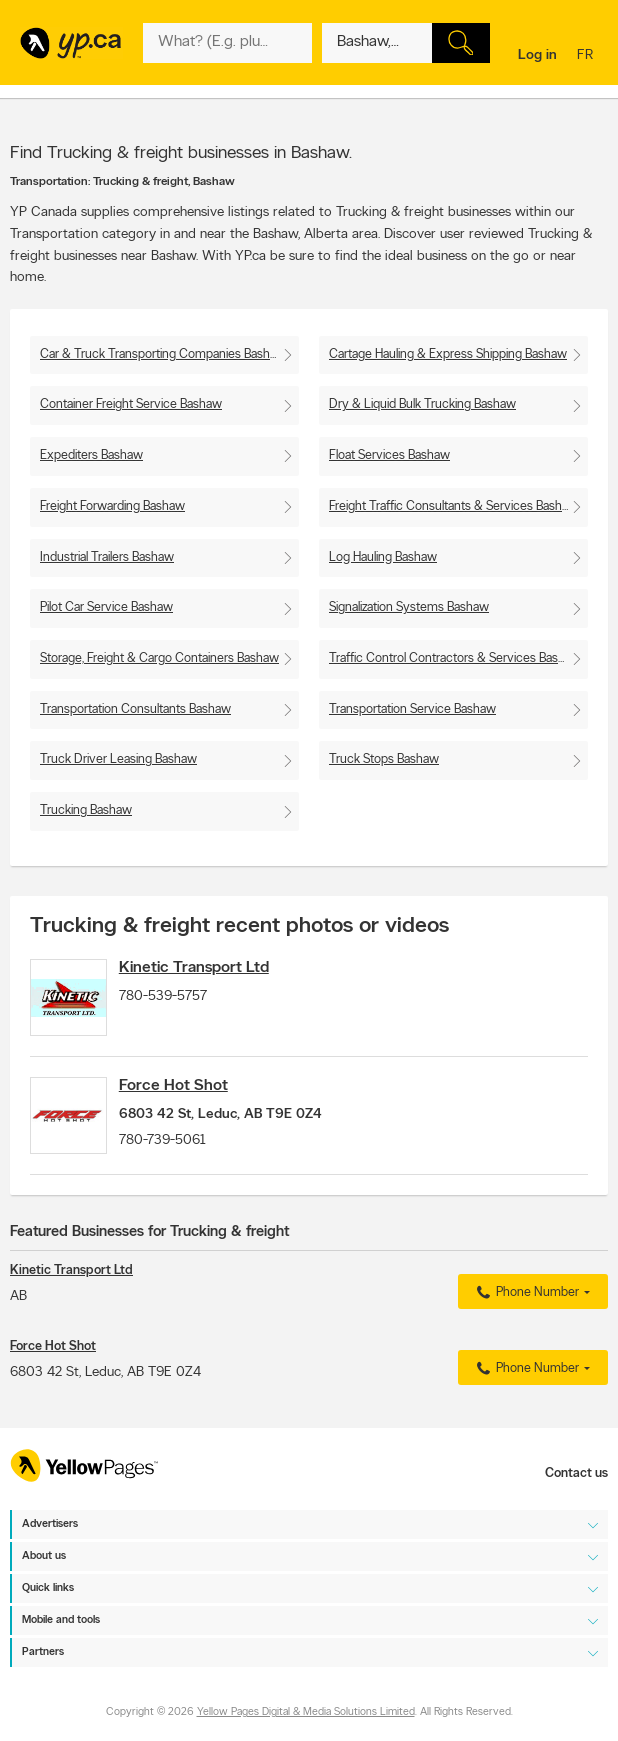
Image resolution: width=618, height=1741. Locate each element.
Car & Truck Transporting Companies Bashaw (163, 354)
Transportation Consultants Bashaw (135, 709)
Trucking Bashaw (86, 810)
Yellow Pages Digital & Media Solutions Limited (306, 1713)
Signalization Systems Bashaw (409, 607)
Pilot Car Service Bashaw (106, 607)
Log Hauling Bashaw (383, 557)
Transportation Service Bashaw (412, 709)
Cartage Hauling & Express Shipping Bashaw (448, 354)
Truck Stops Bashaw (384, 759)
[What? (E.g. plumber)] (227, 43)
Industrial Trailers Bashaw (107, 557)
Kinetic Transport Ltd (215, 968)
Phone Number (525, 1319)
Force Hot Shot (194, 1099)
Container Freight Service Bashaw (131, 404)
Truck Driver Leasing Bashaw (118, 759)
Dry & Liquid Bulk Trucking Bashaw (422, 404)
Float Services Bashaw (389, 455)
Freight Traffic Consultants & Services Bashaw (453, 506)
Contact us (576, 1474)
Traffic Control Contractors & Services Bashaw (455, 658)
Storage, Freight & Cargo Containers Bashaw (159, 658)
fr (587, 56)
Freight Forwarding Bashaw (112, 506)
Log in (537, 55)
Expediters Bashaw (91, 455)
